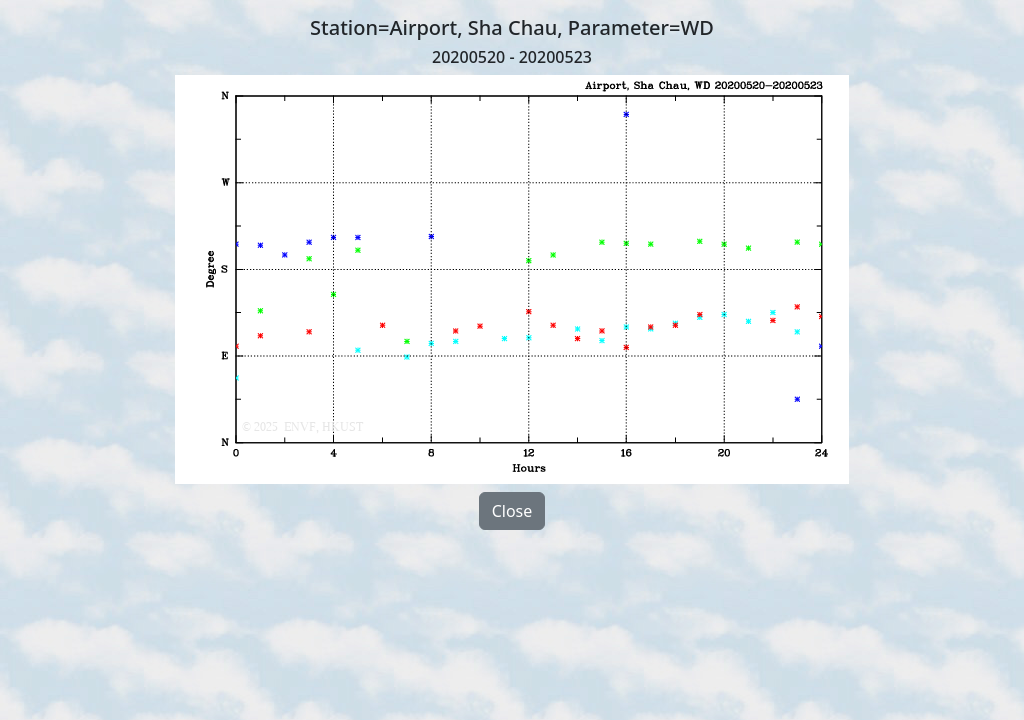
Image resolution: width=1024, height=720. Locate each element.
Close (512, 511)
